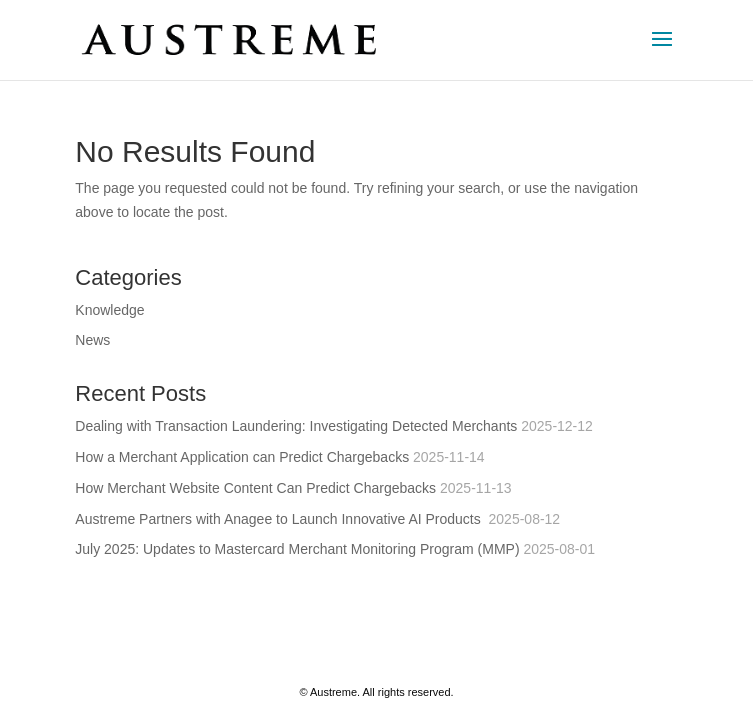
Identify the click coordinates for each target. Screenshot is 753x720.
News (92, 340)
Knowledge (109, 310)
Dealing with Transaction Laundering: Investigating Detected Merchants (296, 426)
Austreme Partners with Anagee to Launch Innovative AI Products (279, 519)
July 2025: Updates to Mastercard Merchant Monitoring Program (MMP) (297, 549)
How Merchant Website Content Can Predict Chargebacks (255, 488)
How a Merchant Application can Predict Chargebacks (242, 457)
